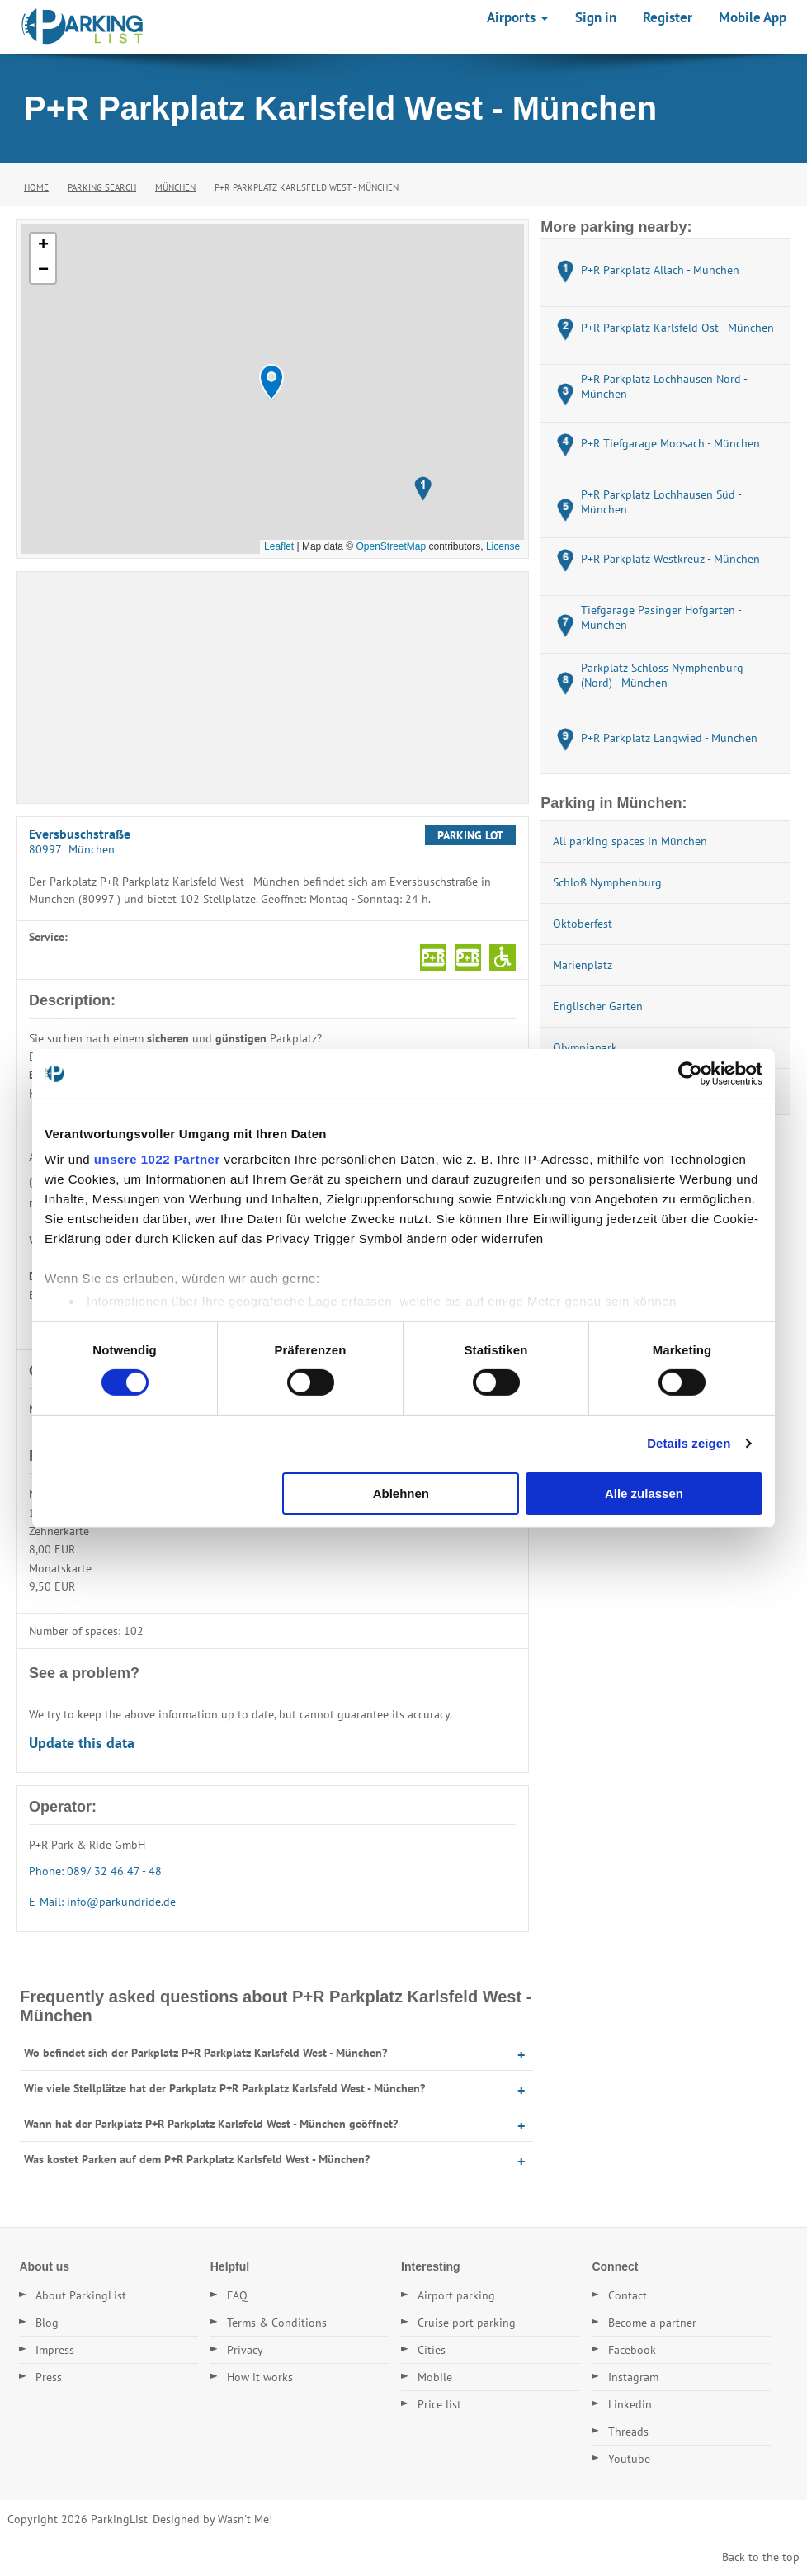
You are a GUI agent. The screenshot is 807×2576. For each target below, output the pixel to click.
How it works (260, 2377)
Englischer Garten (598, 1006)
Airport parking (456, 2295)
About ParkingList (80, 2295)
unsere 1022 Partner (157, 1159)
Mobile (435, 2377)
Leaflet (279, 546)
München (175, 187)
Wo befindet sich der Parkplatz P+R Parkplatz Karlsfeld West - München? (205, 2052)
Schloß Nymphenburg (607, 882)
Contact (627, 2295)
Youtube (629, 2458)
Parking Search (102, 187)
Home (36, 187)
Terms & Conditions (277, 2322)
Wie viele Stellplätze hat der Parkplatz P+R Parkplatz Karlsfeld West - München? (224, 2088)
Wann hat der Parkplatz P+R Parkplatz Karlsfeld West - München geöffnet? (211, 2123)
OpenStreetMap (391, 546)
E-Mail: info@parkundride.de (102, 1901)
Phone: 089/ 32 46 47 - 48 (95, 1871)
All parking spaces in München (630, 841)
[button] (271, 382)
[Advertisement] (272, 687)
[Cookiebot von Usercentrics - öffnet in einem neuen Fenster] (690, 1073)
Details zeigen (688, 1443)
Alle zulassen (644, 1494)
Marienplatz (582, 964)
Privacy (245, 2349)
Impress (54, 2349)
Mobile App (752, 17)
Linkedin (630, 2404)
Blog (47, 2322)
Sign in (595, 17)
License (503, 546)
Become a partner (652, 2322)
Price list (439, 2404)
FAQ (237, 2295)
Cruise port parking (467, 2322)
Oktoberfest (582, 923)
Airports (518, 17)
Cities (432, 2349)
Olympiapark (585, 1047)
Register (667, 17)
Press (48, 2377)
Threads (628, 2431)
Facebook (632, 2349)
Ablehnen (401, 1494)
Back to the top (761, 2557)
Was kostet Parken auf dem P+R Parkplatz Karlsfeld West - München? (197, 2159)
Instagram (633, 2377)
